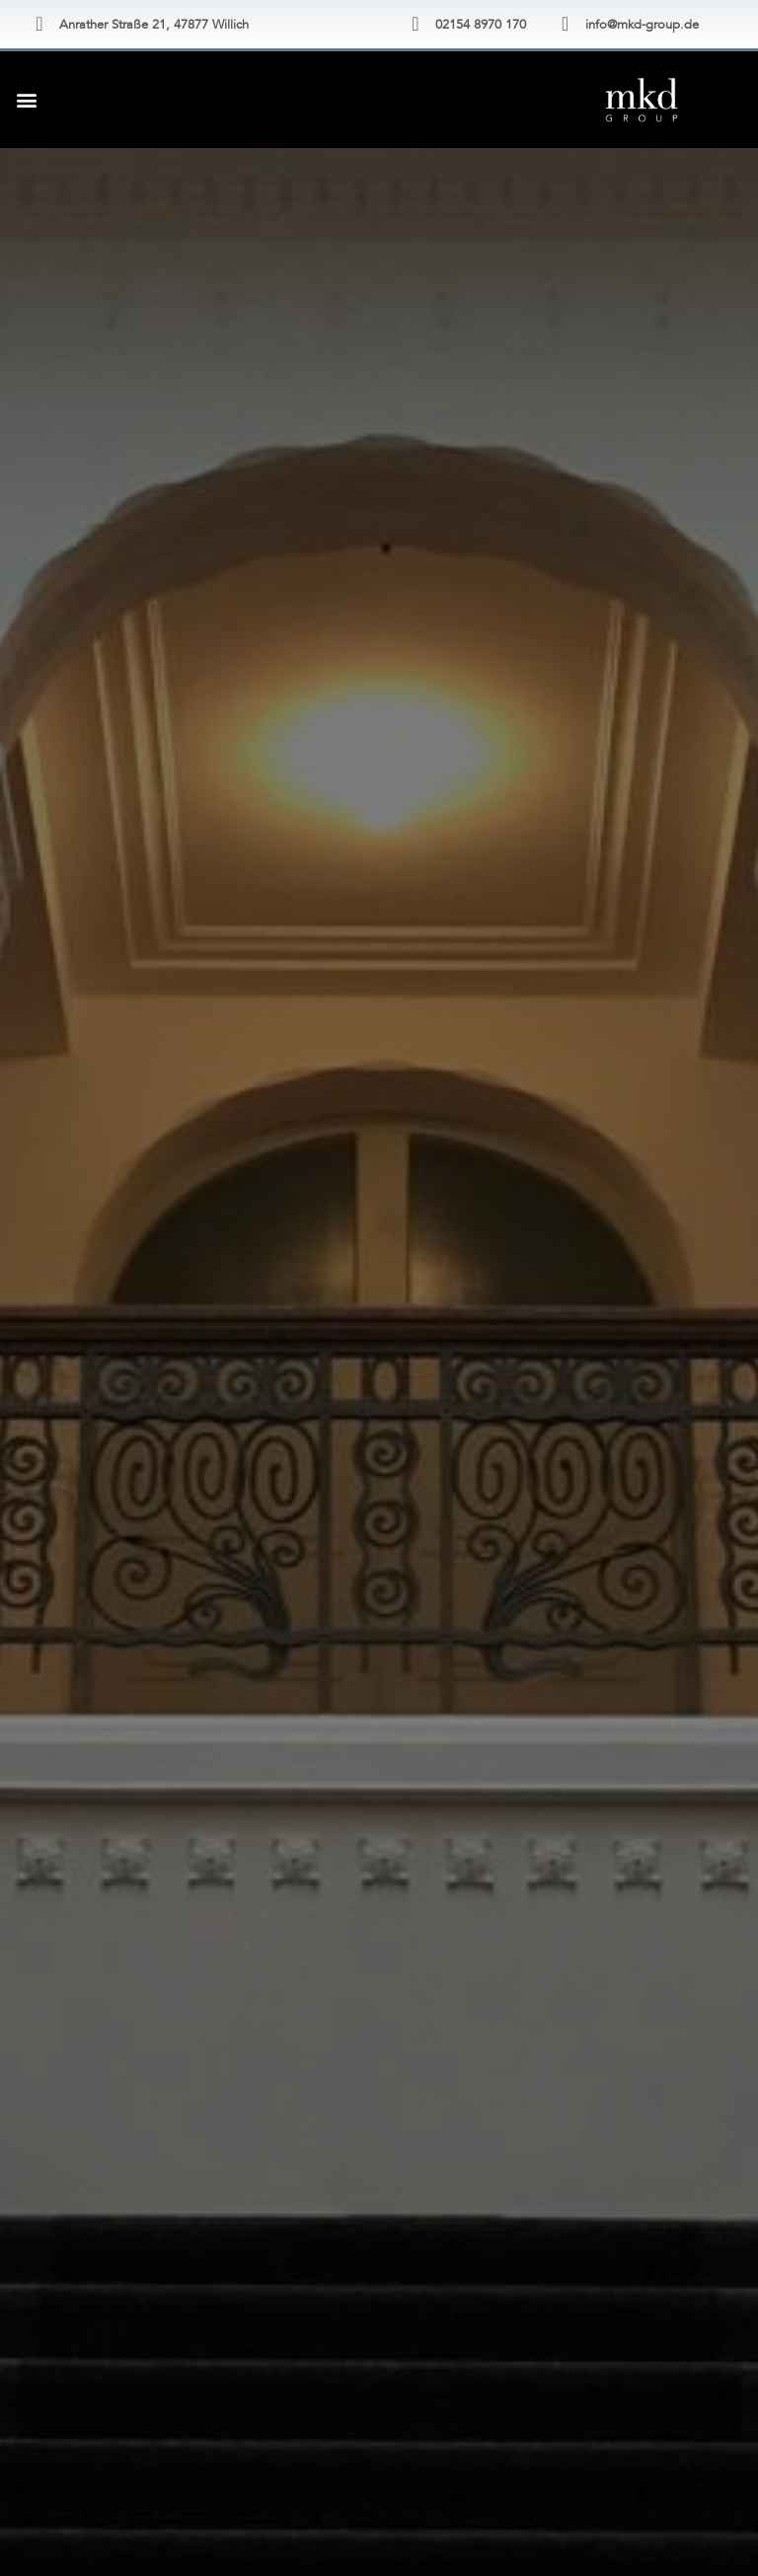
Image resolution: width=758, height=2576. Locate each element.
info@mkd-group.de (642, 25)
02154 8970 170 (480, 25)
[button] (26, 99)
